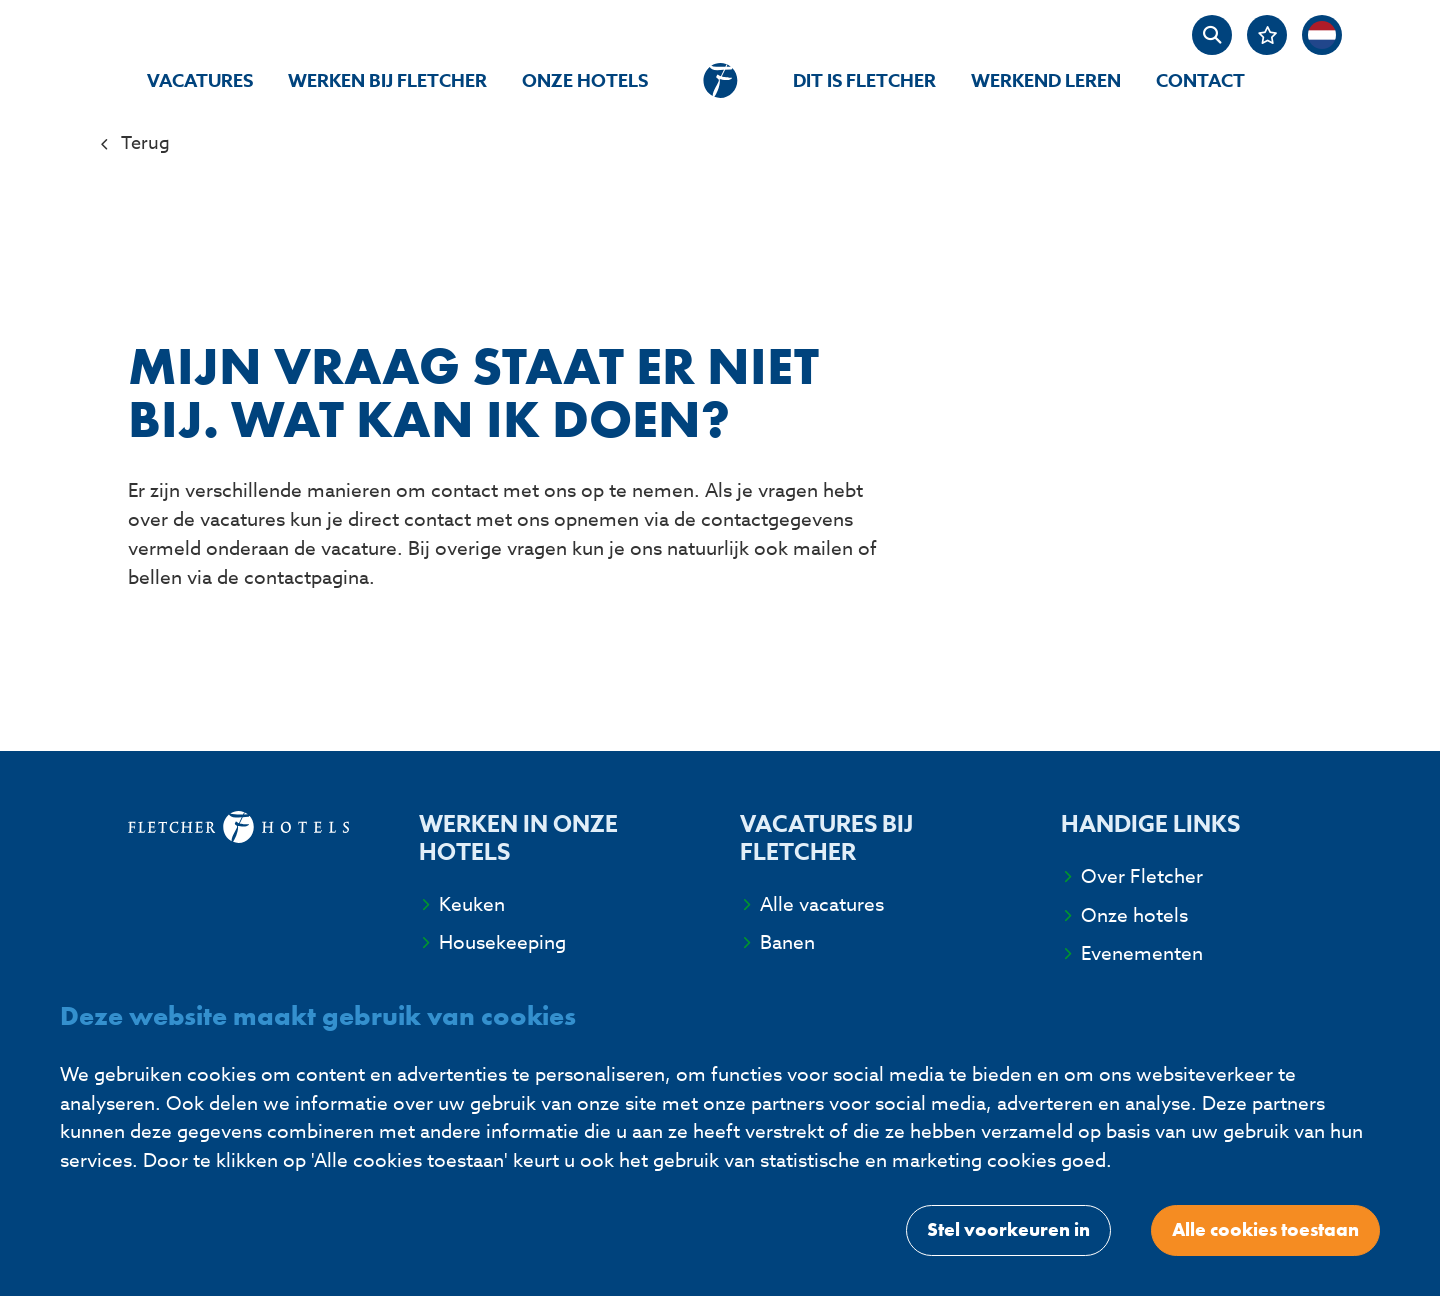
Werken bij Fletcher (387, 81)
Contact (1200, 81)
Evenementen (1142, 953)
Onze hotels (585, 81)
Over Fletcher (1142, 876)
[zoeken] (1212, 35)
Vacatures (200, 81)
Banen (787, 942)
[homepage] (720, 80)
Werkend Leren (1046, 81)
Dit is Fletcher (864, 81)
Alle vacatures (822, 904)
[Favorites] (1267, 35)
